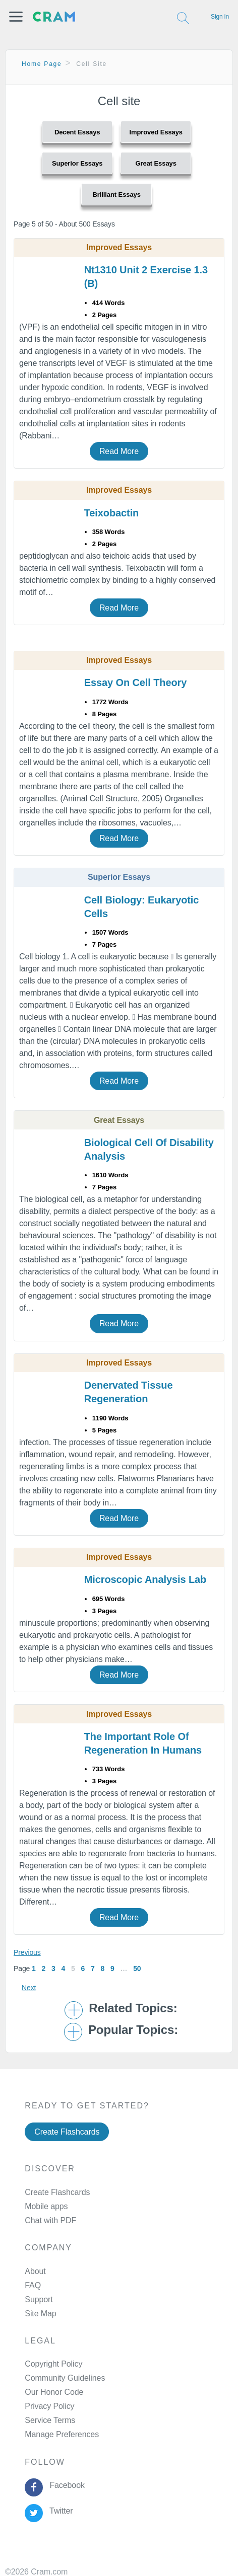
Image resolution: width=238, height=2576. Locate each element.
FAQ (33, 2285)
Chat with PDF (50, 2220)
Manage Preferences (62, 2434)
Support (38, 2299)
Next (29, 1988)
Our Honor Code (54, 2392)
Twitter (59, 2511)
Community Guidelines (65, 2378)
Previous (27, 1952)
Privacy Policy (49, 2406)
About (35, 2271)
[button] (16, 16)
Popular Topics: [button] (133, 2030)
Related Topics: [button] (133, 2008)
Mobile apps (46, 2206)
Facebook (65, 2485)
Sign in (220, 16)
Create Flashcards (66, 2132)
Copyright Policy (53, 2364)
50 (137, 1968)
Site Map (40, 2313)
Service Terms (50, 2420)
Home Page (42, 63)
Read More (119, 451)
